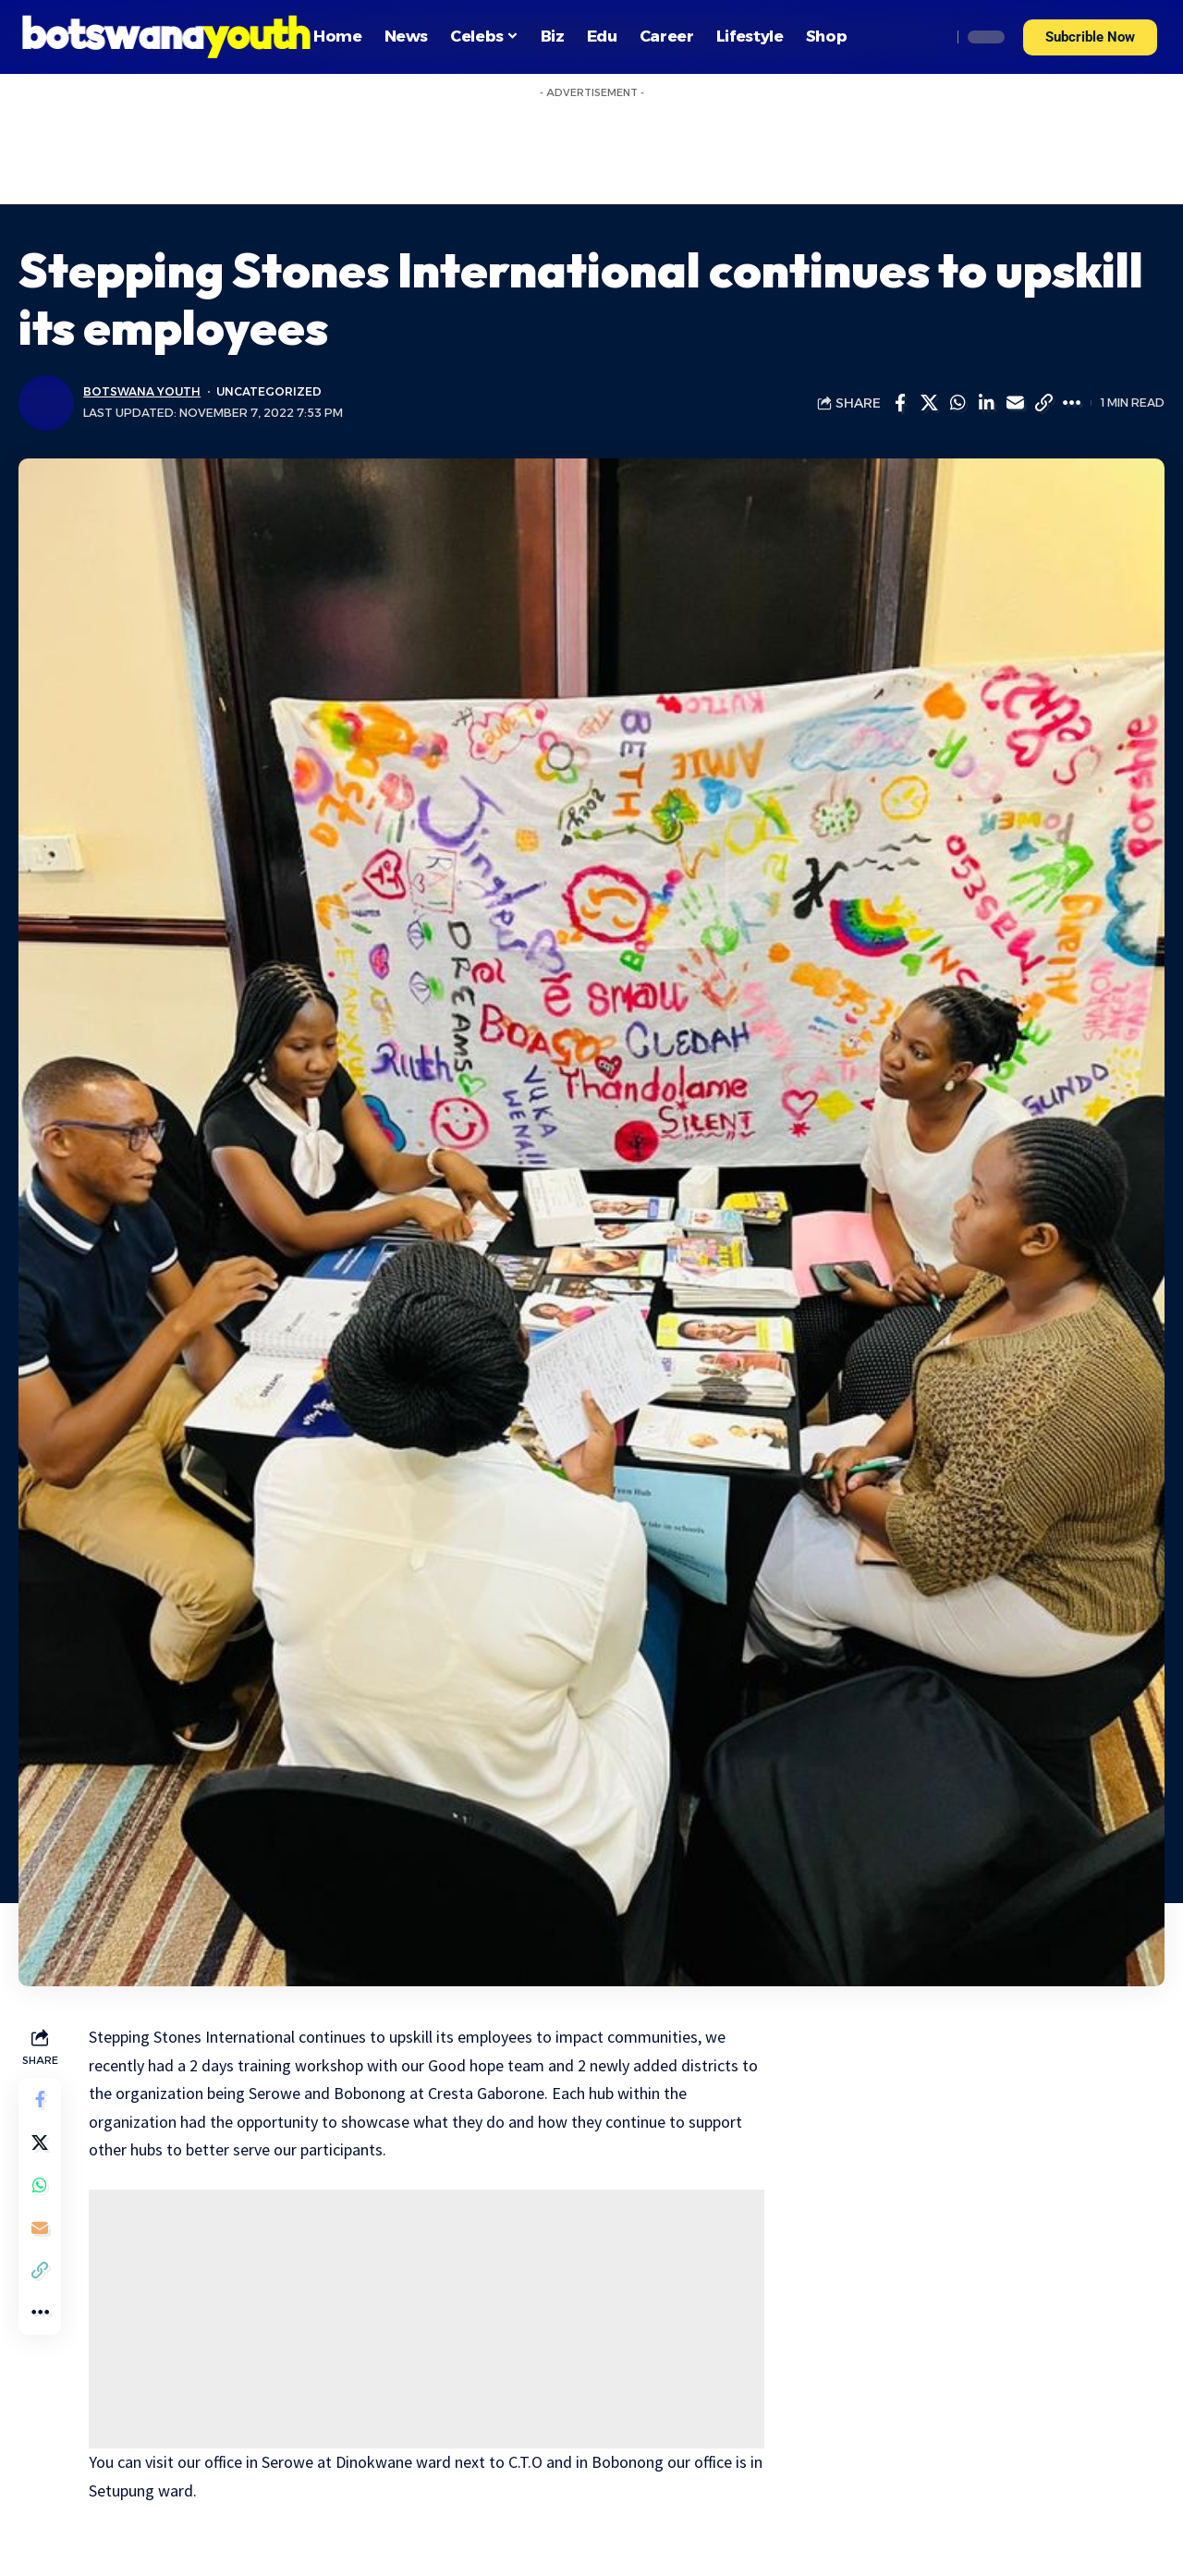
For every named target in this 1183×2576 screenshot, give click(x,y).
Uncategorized (271, 391)
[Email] (1015, 403)
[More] (1072, 403)
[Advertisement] (591, 148)
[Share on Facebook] (900, 403)
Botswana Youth (142, 391)
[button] (1090, 37)
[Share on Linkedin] (986, 403)
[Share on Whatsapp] (957, 403)
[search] (932, 37)
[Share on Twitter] (929, 403)
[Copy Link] (1043, 403)
